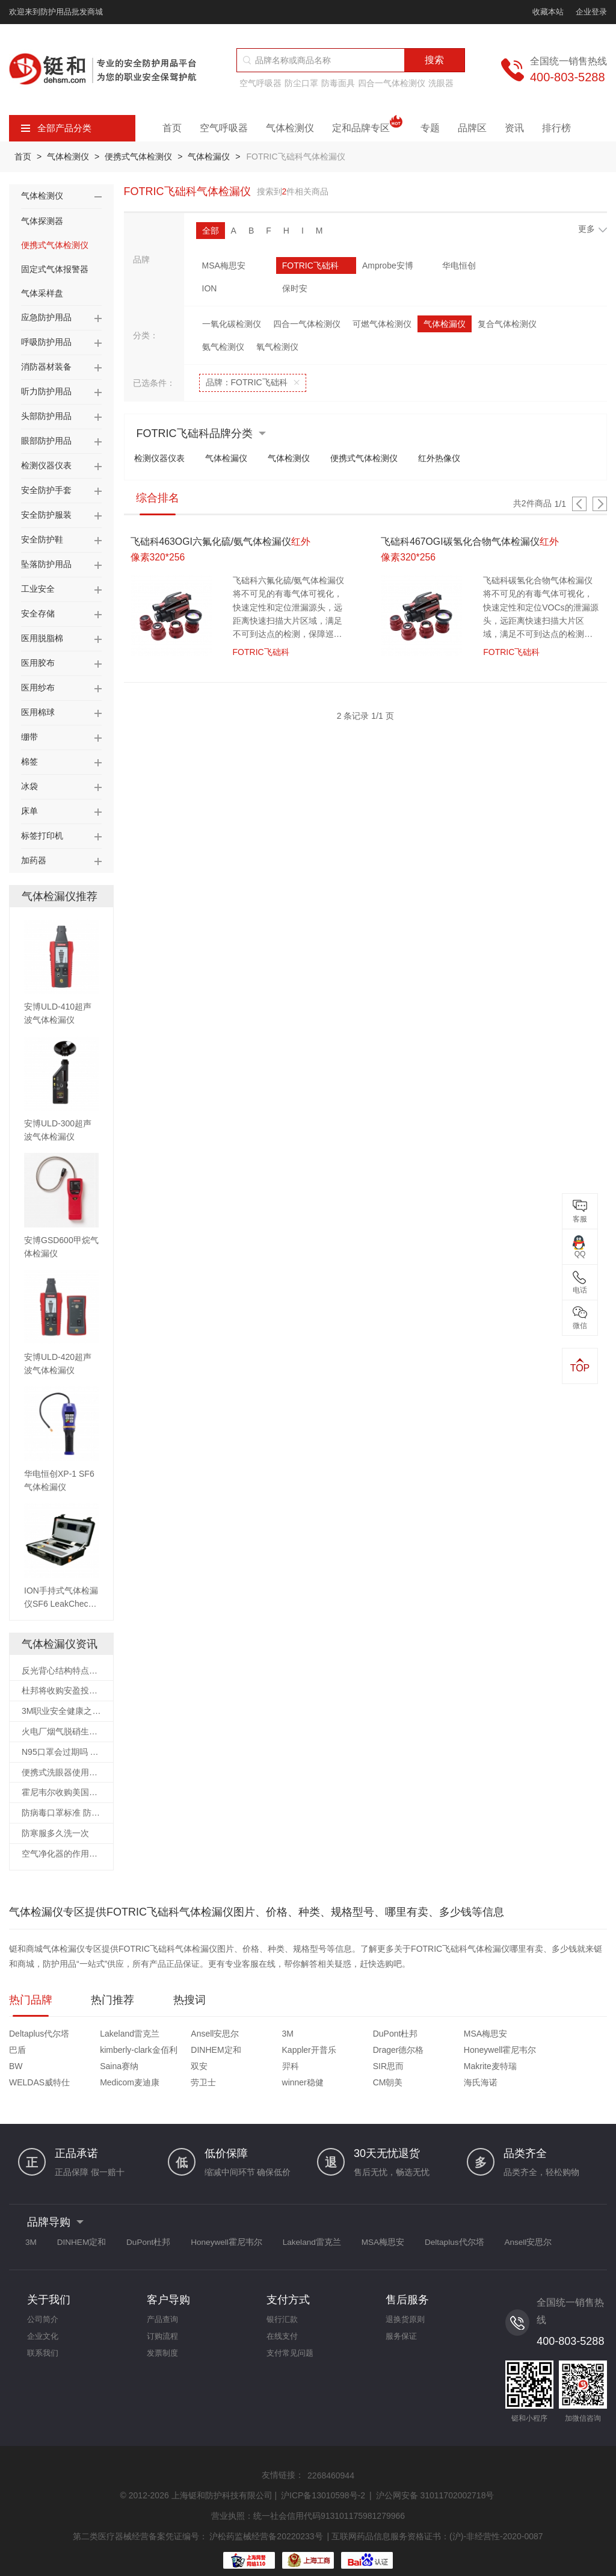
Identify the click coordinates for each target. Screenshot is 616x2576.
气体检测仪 (290, 128)
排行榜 (556, 128)
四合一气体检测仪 (391, 83)
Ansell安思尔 (184, 2035)
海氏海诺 (554, 2067)
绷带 (29, 737)
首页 (172, 128)
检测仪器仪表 (162, 436)
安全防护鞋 (42, 539)
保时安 (546, 265)
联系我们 (44, 2341)
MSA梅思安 (223, 265)
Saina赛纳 (406, 2051)
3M (241, 2035)
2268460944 (330, 2460)
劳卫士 (323, 2067)
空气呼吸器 (260, 83)
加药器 (33, 860)
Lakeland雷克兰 (114, 2035)
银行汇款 (283, 2305)
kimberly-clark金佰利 (574, 2035)
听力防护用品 (46, 391)
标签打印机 (42, 835)
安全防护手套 (46, 490)
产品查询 (163, 2305)
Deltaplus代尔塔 (39, 2035)
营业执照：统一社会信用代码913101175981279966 (308, 2500)
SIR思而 (24, 2067)
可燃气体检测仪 (382, 301)
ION (475, 265)
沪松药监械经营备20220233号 (265, 2520)
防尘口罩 (301, 83)
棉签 (29, 761)
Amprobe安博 (360, 265)
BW (318, 2051)
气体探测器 (42, 221)
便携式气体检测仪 (141, 156)
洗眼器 (441, 83)
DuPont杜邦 (333, 2035)
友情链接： (283, 2460)
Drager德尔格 (185, 2051)
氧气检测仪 (277, 324)
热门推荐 (112, 2001)
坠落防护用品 (46, 564)
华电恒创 (418, 265)
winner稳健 (407, 2067)
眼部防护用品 (46, 440)
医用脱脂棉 (42, 638)
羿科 (546, 2051)
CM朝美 (477, 2067)
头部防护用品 (46, 416)
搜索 (434, 60)
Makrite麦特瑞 (111, 2067)
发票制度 (163, 2341)
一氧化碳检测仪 (231, 301)
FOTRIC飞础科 (296, 265)
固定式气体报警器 (54, 269)
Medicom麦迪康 (265, 2067)
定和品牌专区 (367, 128)
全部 (210, 230)
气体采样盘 (42, 293)
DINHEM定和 (34, 2051)
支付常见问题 (291, 2341)
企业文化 (44, 2323)
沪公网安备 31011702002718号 (435, 2480)
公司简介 (44, 2305)
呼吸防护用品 (46, 342)
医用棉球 (38, 712)
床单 (29, 811)
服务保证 (402, 2323)
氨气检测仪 (223, 324)
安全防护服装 (46, 515)
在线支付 (283, 2323)
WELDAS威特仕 (190, 2067)
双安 (470, 2051)
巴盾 (470, 2035)
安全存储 (38, 613)
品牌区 (472, 128)
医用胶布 (38, 663)
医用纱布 (38, 687)
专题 (430, 128)
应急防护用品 (46, 317)
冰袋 (29, 786)
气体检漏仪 (213, 156)
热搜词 (189, 2001)
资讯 (514, 128)
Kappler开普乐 (112, 2051)
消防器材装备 (46, 366)
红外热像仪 (456, 436)
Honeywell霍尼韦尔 (272, 2051)
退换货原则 (407, 2305)
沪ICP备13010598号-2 (323, 2480)
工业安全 (38, 589)
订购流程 (163, 2323)
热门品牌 (30, 2001)
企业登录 (591, 11)
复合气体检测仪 (507, 301)
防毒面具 (338, 83)
